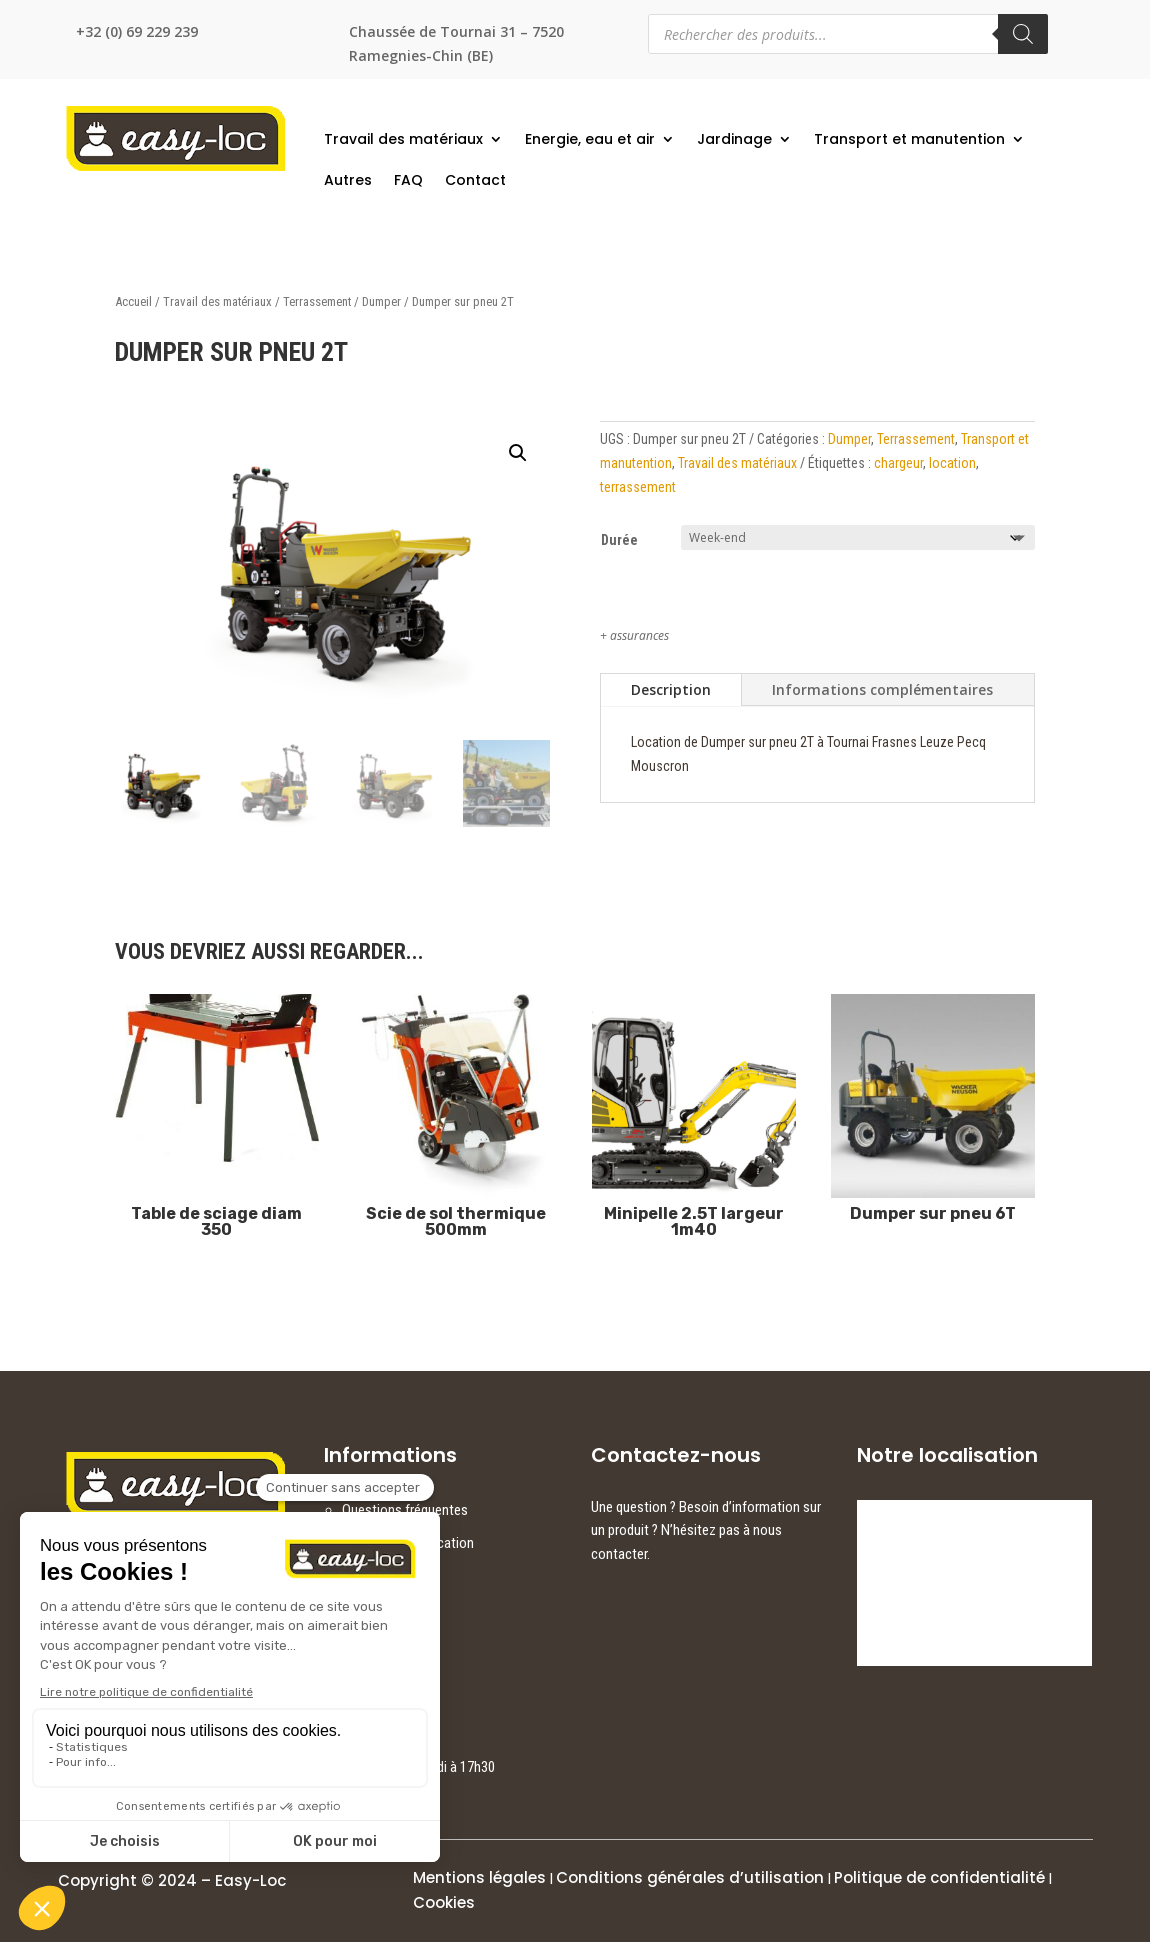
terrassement (638, 487)
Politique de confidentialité (939, 1877)
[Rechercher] (1023, 34)
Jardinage (734, 139)
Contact (475, 180)
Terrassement (317, 301)
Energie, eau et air (590, 139)
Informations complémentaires (882, 689)
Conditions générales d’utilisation (690, 1877)
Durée (619, 540)
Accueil (133, 301)
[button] (518, 453)
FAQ (408, 180)
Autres (348, 180)
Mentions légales (479, 1877)
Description (671, 689)
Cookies (444, 1902)
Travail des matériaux (403, 139)
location (952, 463)
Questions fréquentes (405, 1510)
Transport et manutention (909, 139)
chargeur (898, 463)
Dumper (381, 301)
